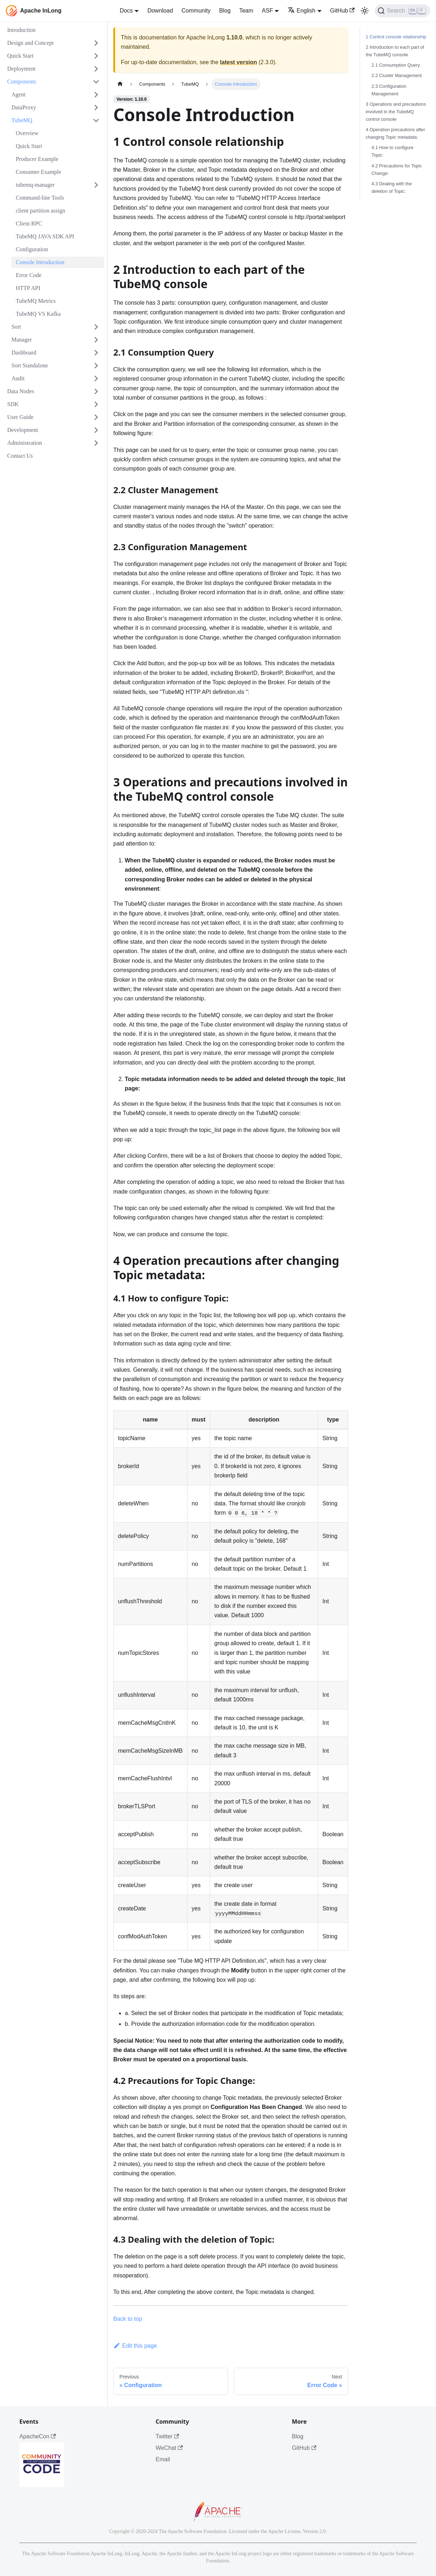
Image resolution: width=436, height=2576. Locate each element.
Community (195, 11)
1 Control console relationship (396, 36)
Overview (27, 133)
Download (160, 11)
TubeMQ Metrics (36, 301)
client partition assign (40, 211)
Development (22, 430)
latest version (238, 62)
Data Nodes (20, 391)
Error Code (29, 275)
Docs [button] (126, 11)
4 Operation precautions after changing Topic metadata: (395, 133)
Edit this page (135, 2346)
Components (21, 81)
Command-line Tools (40, 198)
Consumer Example (38, 172)
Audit (17, 378)
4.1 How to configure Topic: (392, 151)
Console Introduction (40, 262)
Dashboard (23, 352)
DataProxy (23, 107)
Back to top (127, 2319)
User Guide (20, 417)
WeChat (169, 2448)
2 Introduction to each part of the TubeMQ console (395, 50)
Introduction (21, 30)
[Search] (402, 10)
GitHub (342, 11)
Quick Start (20, 56)
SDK (13, 404)
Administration (24, 443)
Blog (225, 11)
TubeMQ (21, 120)
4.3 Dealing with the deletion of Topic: (391, 187)
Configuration (32, 249)
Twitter (167, 2436)
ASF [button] (267, 11)
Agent (18, 94)
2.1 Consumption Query (395, 65)
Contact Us (20, 456)
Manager (21, 340)
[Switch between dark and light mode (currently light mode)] (364, 10)
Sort (16, 327)
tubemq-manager (35, 185)
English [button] (301, 11)
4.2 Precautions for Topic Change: (396, 169)
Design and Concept (30, 43)
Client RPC (29, 223)
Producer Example (37, 159)
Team (246, 11)
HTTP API (28, 288)
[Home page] (120, 84)
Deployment (21, 69)
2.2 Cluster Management (396, 75)
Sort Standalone (29, 365)
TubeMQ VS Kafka (38, 314)
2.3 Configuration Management (388, 90)
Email (163, 2459)
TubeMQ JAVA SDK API (45, 236)
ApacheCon (37, 2436)
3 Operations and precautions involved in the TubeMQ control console (396, 111)
